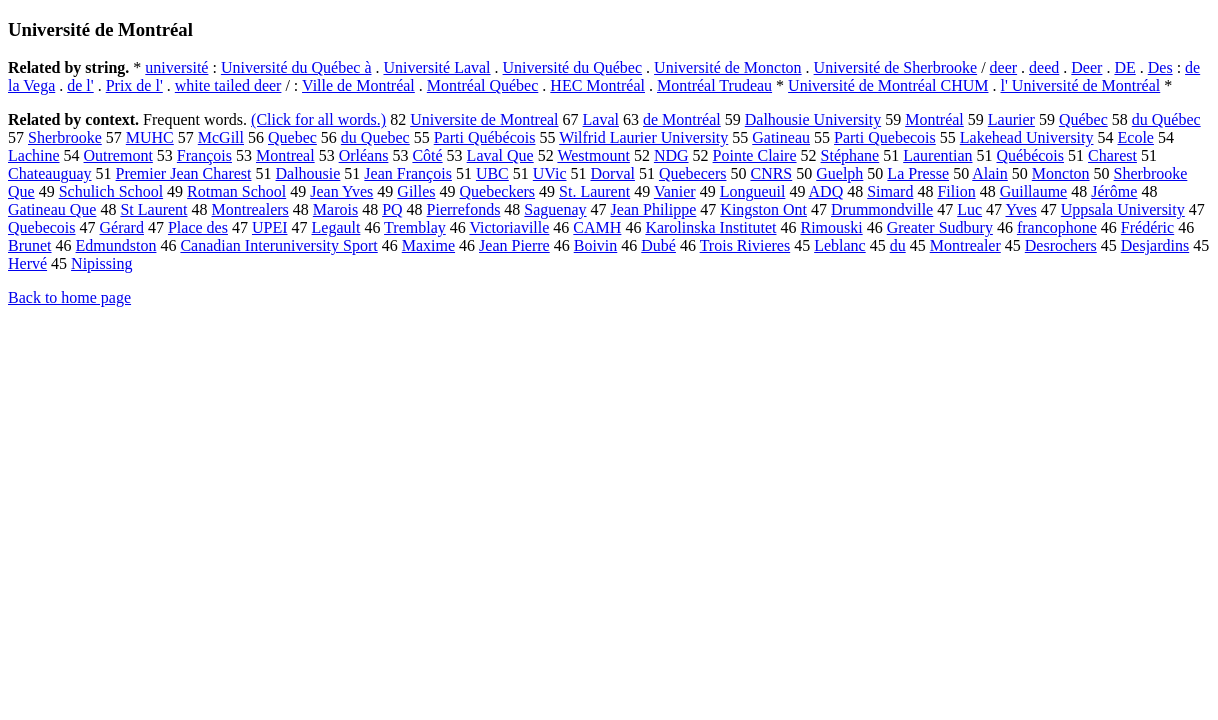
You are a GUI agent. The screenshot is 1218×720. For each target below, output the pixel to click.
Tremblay (415, 227)
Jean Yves (341, 191)
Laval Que (500, 155)
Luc (969, 209)
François (204, 155)
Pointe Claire (755, 155)
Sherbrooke (65, 137)
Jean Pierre (514, 245)
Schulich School (111, 191)
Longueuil (753, 191)
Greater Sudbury (940, 227)
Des (1160, 67)
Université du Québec (573, 67)
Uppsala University (1123, 209)
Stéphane (850, 155)
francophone (1057, 227)
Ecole (1136, 137)
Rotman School (236, 191)
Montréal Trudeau (714, 85)
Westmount (593, 155)
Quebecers (693, 173)
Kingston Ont (763, 209)
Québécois (1031, 155)
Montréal (934, 119)
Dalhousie (307, 173)
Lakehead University (1027, 137)
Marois (335, 209)
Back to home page (69, 297)
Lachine (34, 155)
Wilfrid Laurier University (643, 137)
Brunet (30, 245)
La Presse (918, 173)
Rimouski (831, 227)
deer (1004, 67)
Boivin (596, 245)
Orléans (364, 155)
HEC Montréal (597, 85)
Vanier (675, 191)
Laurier (1011, 119)
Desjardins (1155, 245)
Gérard (122, 227)
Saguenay (555, 209)
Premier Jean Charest (184, 173)
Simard (890, 191)
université (176, 67)
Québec (1083, 119)
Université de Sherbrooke (896, 67)
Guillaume (1034, 191)
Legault (336, 227)
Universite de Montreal (484, 119)
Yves (1021, 209)
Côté (427, 155)
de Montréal (682, 119)
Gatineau (781, 137)
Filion (956, 191)
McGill (221, 137)
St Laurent (153, 209)
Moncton (1061, 173)
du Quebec (375, 137)
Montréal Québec (483, 85)
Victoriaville (509, 227)
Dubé (658, 245)
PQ (392, 209)
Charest (1112, 155)
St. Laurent (594, 191)
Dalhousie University (813, 119)
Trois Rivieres (745, 245)
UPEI (270, 227)
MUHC (150, 137)
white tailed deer (228, 85)
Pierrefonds (464, 209)
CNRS (771, 173)
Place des (198, 227)
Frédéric (1147, 227)
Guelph (839, 173)
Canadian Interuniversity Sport (278, 245)
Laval (601, 119)
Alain (990, 173)
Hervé (27, 263)
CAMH (597, 227)
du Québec (1166, 119)
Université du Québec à (296, 67)
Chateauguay (50, 173)
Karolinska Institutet (710, 227)
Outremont (118, 155)
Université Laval (436, 67)
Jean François (408, 173)
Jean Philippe (654, 209)
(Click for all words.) (318, 119)
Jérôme (1114, 191)
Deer (1086, 67)
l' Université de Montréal (1081, 85)
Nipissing (101, 263)
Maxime (428, 245)
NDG (671, 155)
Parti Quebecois (885, 137)
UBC (492, 173)
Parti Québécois (485, 137)
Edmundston (116, 245)
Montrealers (250, 209)
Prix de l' (134, 85)
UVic (550, 173)
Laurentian (937, 155)
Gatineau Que (52, 209)
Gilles (416, 191)
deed (1044, 67)
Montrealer (965, 245)
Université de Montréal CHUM (888, 85)
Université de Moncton (728, 67)
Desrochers (1061, 245)
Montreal (285, 155)
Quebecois (42, 227)
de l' (80, 85)
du (898, 245)
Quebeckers (498, 191)
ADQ (826, 191)
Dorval (613, 173)
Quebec (292, 137)
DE (1124, 67)
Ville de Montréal (358, 85)
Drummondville (882, 209)
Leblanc (840, 245)
